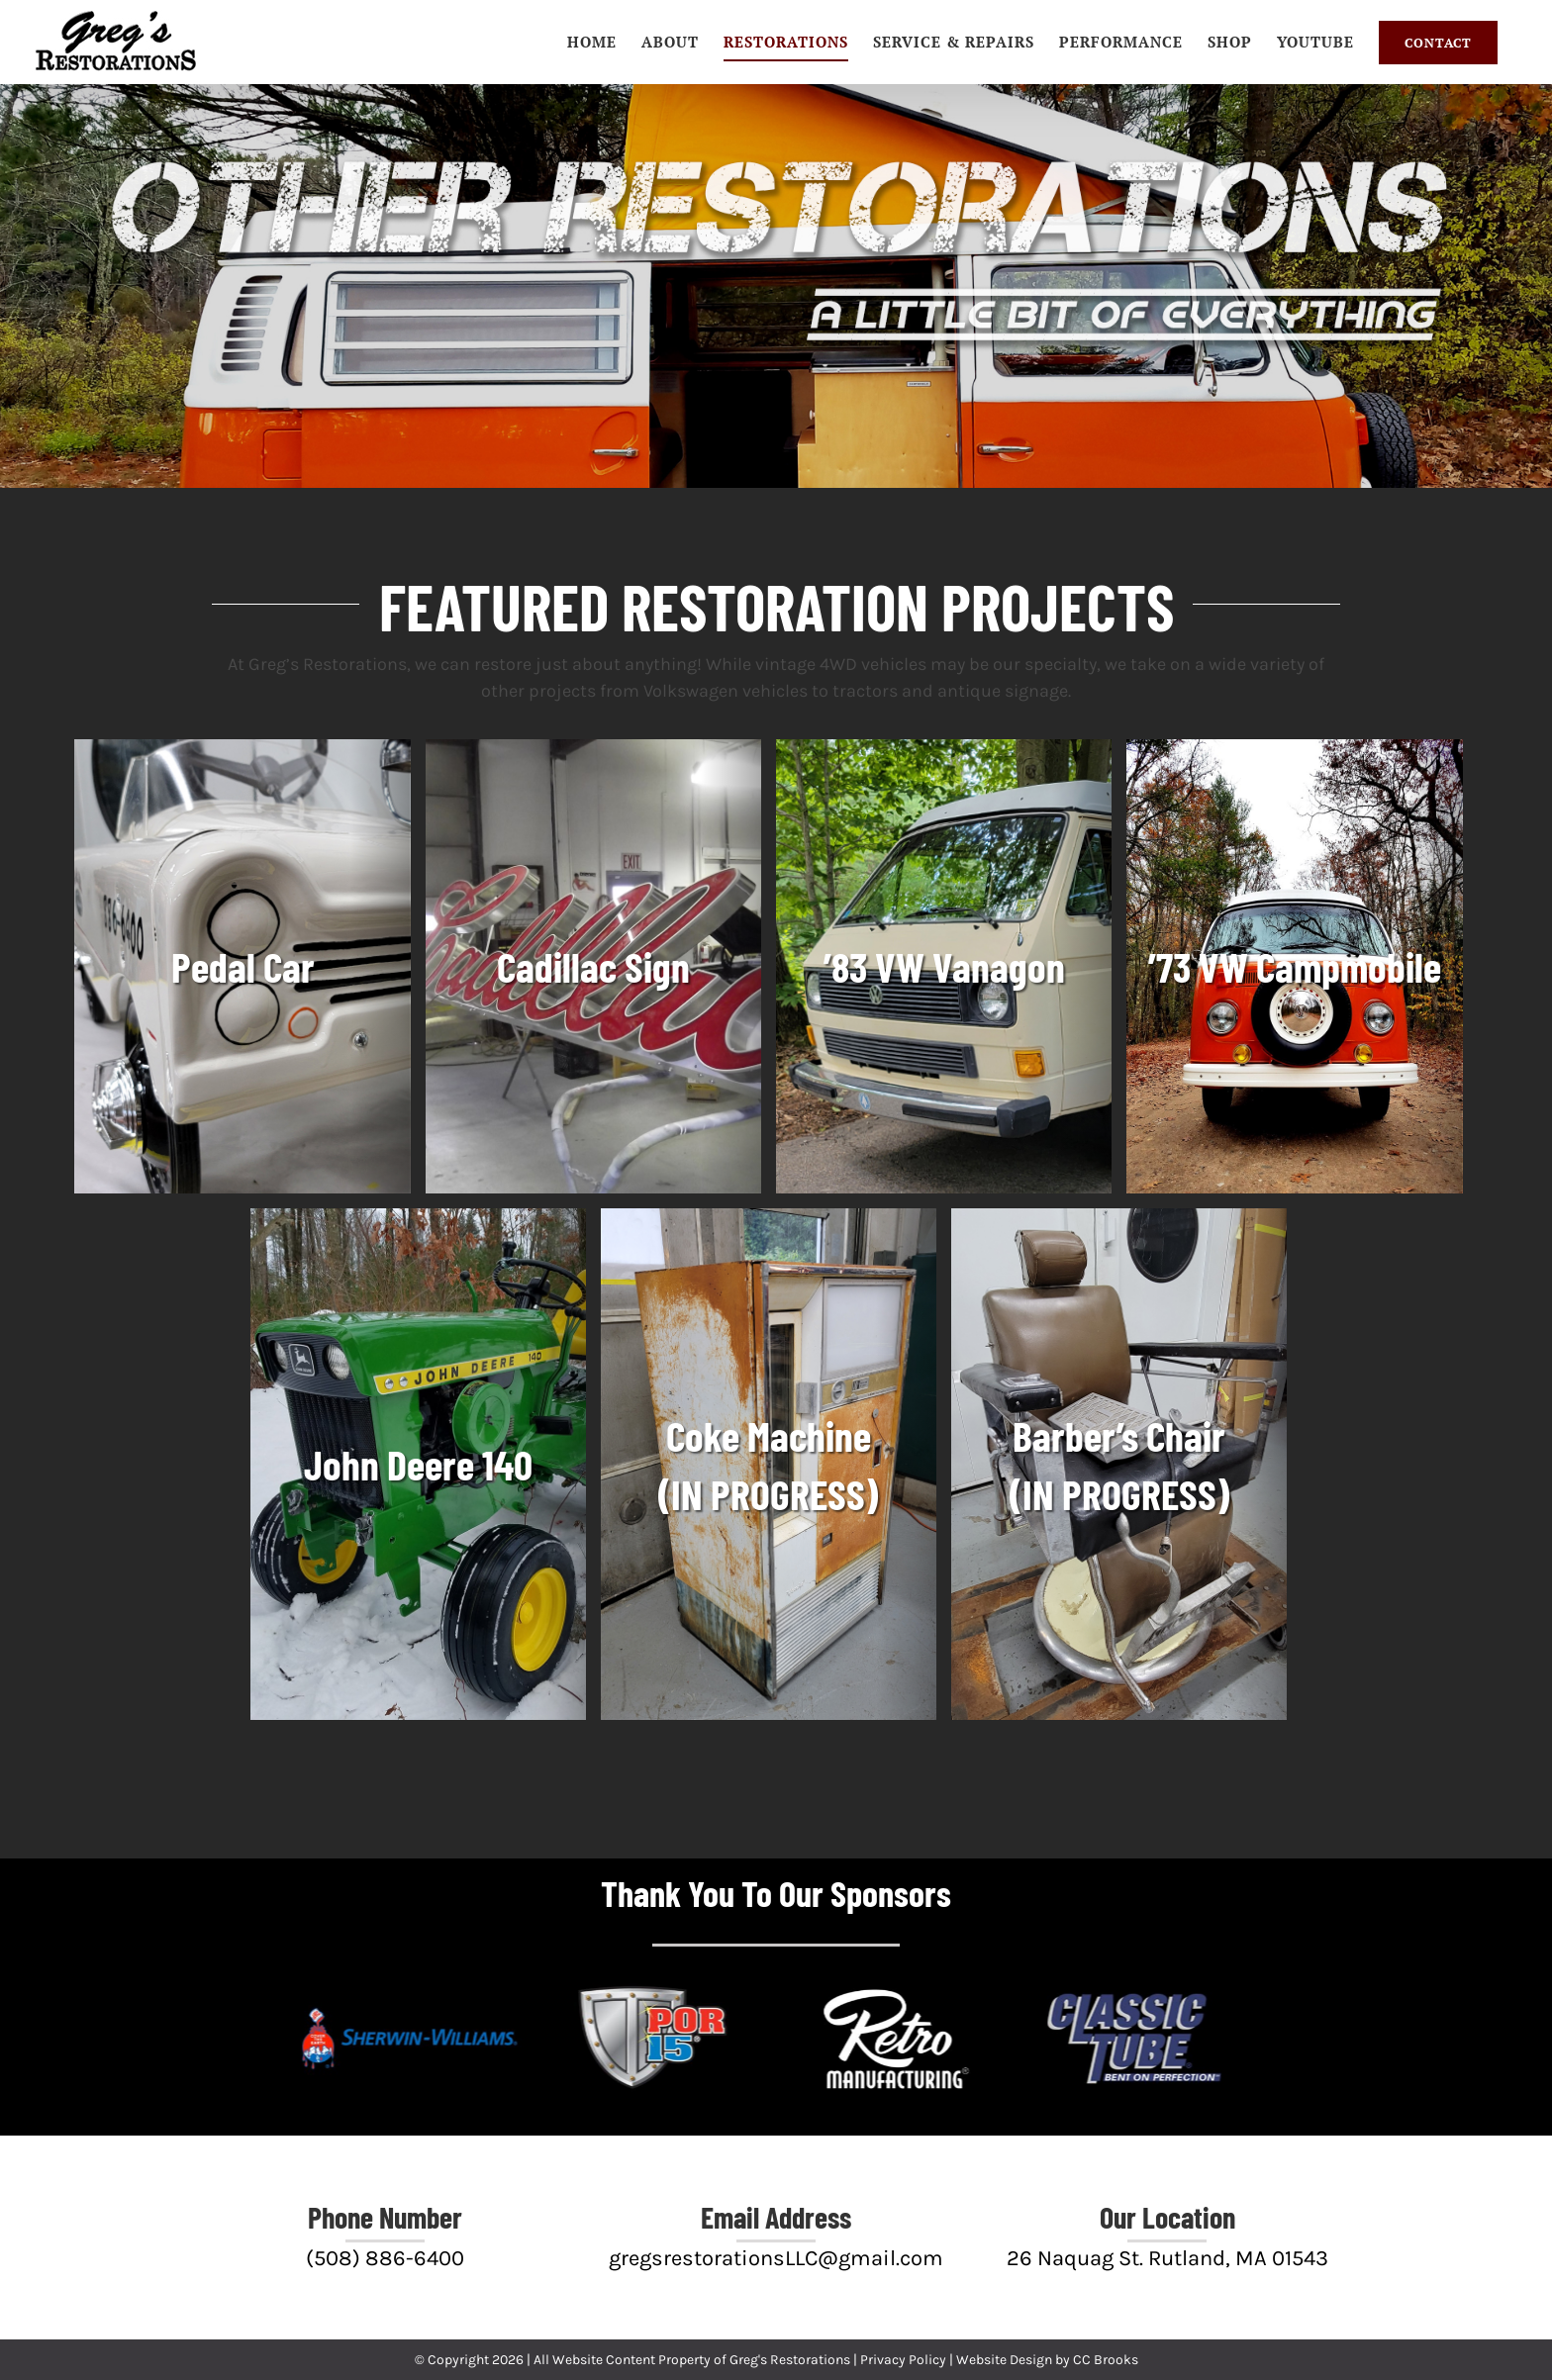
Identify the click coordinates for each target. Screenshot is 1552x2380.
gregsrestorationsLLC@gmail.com (776, 2258)
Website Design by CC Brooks (1047, 2359)
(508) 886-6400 (385, 2258)
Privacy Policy (903, 2359)
